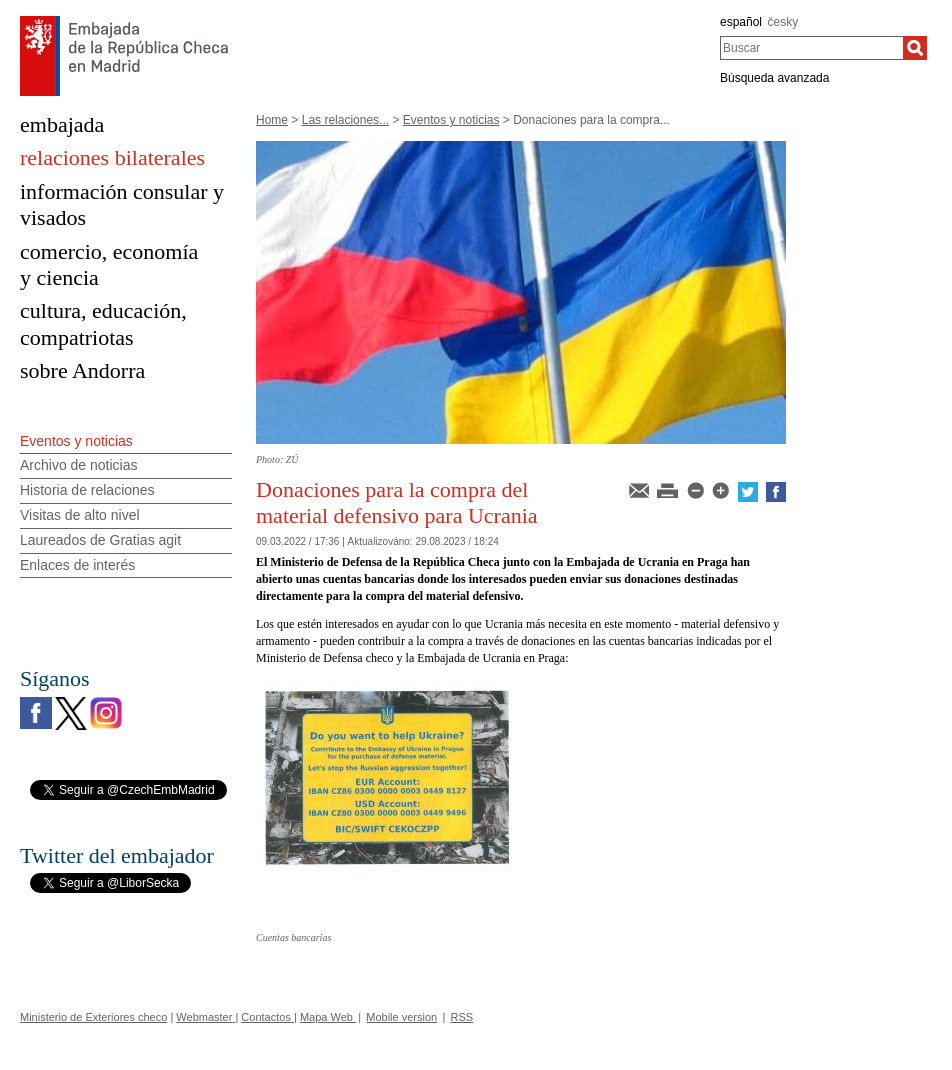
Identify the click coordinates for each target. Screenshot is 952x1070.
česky (783, 22)
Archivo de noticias (79, 465)
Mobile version (401, 1017)
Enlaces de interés (77, 565)
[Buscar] (915, 48)
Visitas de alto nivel (80, 515)
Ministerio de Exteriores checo (93, 1017)
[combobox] (811, 48)
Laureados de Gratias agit (100, 540)
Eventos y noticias (451, 120)
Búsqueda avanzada (774, 78)
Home (272, 120)
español (741, 22)
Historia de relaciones (87, 490)
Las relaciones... (345, 120)
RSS (462, 1017)
